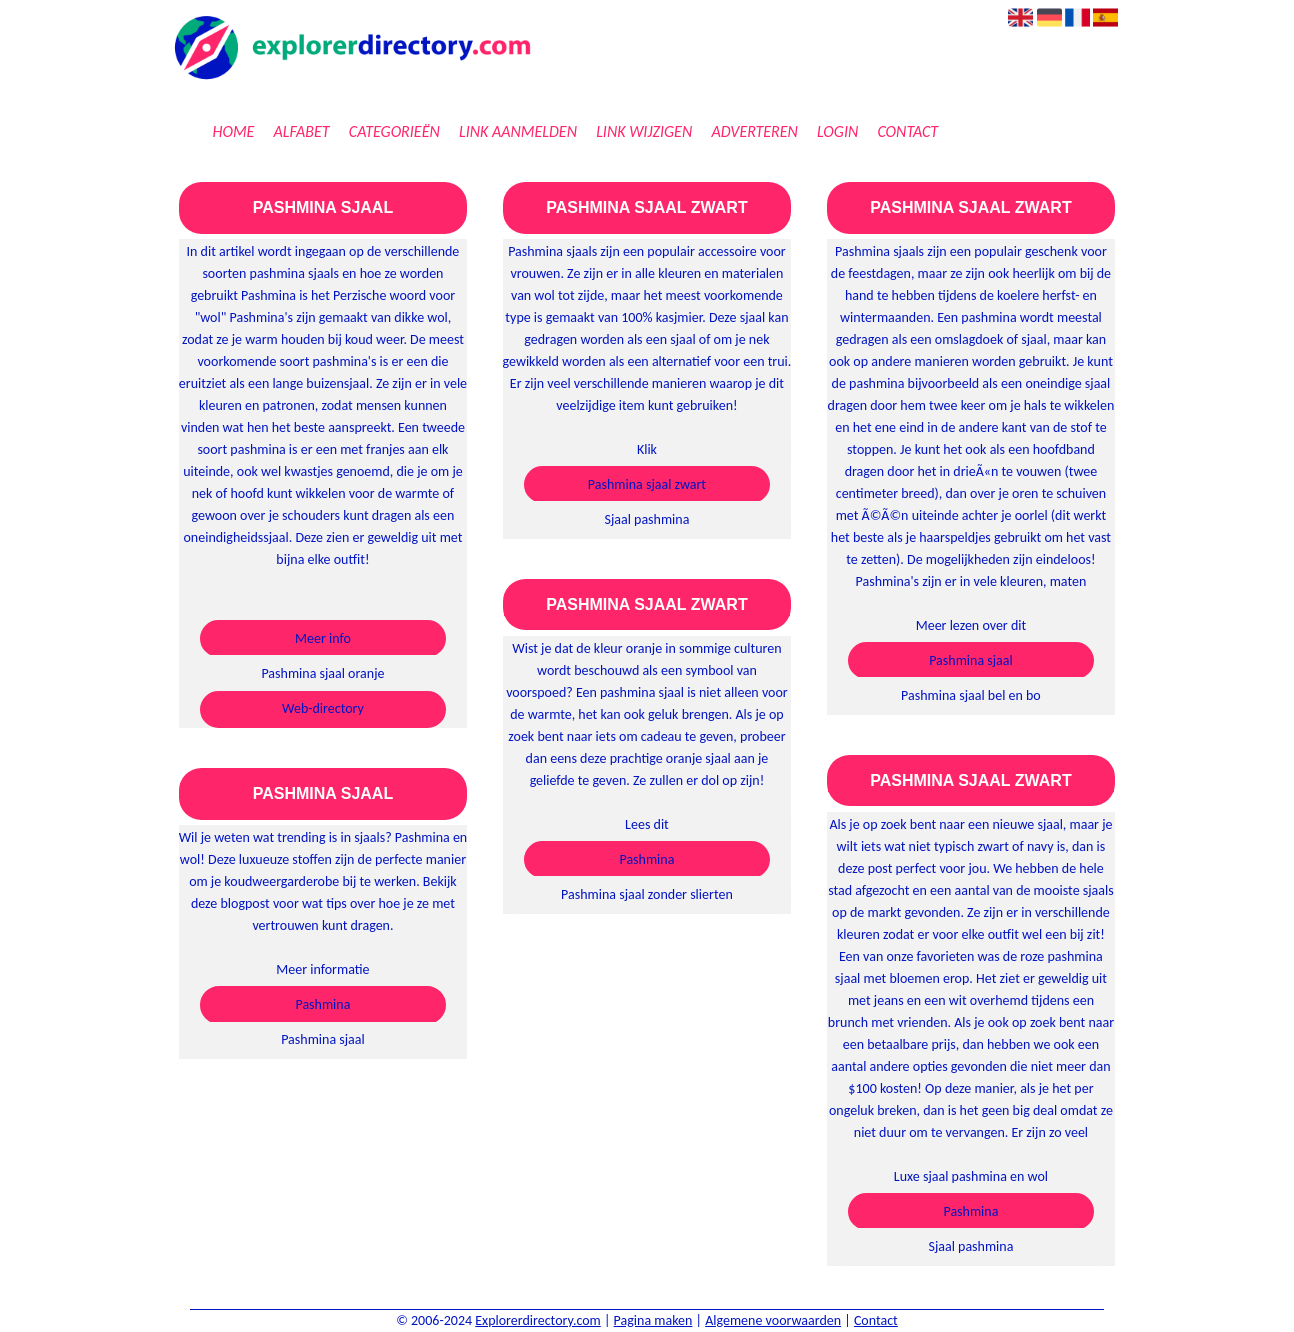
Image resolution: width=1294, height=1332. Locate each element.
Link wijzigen (644, 131)
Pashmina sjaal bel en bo (971, 695)
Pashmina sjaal (323, 1039)
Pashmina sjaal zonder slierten (647, 894)
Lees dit (647, 824)
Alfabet (302, 131)
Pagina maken (653, 1320)
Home (233, 131)
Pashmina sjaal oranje (322, 673)
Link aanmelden (518, 131)
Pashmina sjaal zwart (647, 484)
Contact (907, 131)
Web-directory (323, 708)
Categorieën (394, 131)
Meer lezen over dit (971, 625)
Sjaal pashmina (646, 519)
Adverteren (754, 131)
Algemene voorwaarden (773, 1320)
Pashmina (322, 1004)
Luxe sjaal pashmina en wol (971, 1176)
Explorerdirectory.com (538, 1320)
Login (837, 131)
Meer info (323, 638)
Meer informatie (322, 969)
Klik (647, 449)
